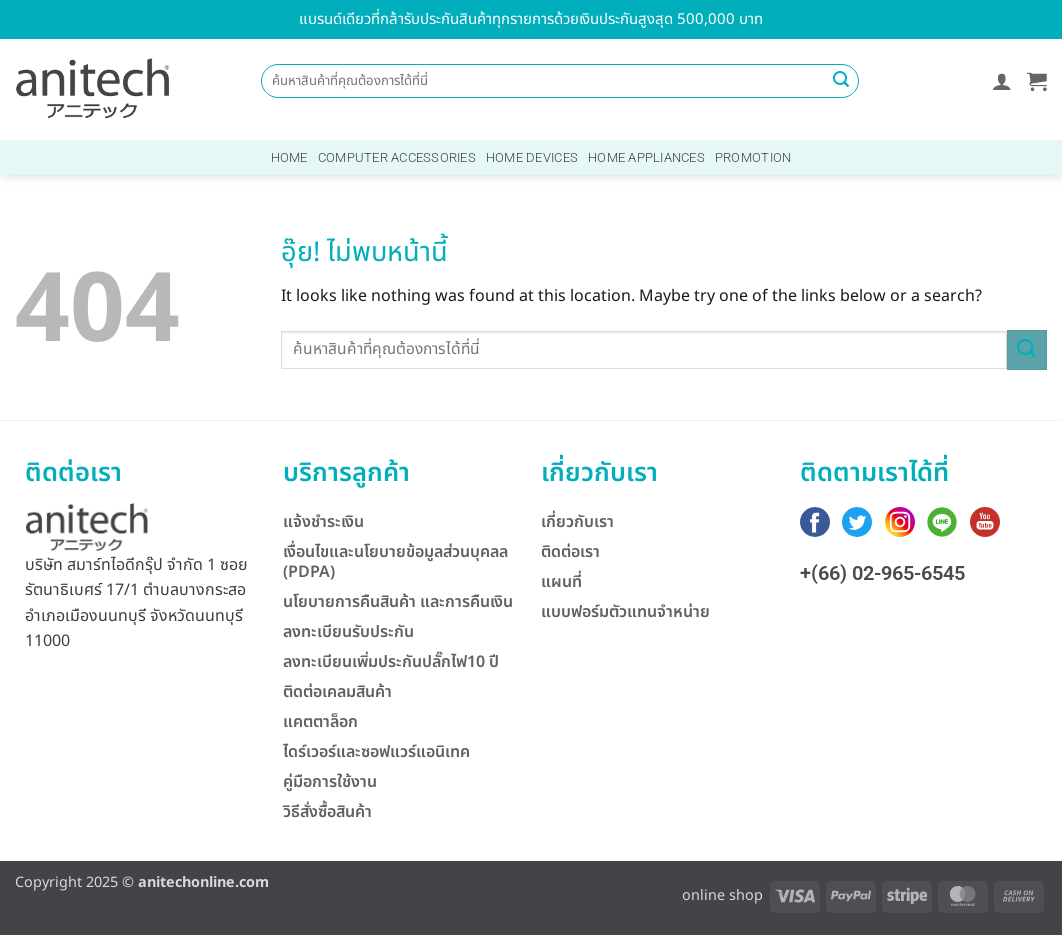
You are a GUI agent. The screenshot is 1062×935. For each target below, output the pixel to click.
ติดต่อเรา (570, 552)
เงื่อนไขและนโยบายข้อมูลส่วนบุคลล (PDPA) (395, 562)
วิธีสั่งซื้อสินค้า (327, 812)
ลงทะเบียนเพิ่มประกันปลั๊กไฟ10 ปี (391, 662)
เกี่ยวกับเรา (577, 522)
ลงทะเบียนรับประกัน (348, 632)
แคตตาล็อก (320, 722)
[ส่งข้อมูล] (841, 81)
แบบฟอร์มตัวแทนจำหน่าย (625, 612)
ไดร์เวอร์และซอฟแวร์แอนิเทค (376, 752)
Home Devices (532, 157)
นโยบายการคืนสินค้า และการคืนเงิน (398, 602)
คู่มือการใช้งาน (330, 782)
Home (289, 157)
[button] (1002, 81)
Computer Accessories (397, 157)
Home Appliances (646, 157)
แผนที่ (561, 582)
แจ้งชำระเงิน (323, 522)
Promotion (753, 157)
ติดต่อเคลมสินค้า (337, 692)
